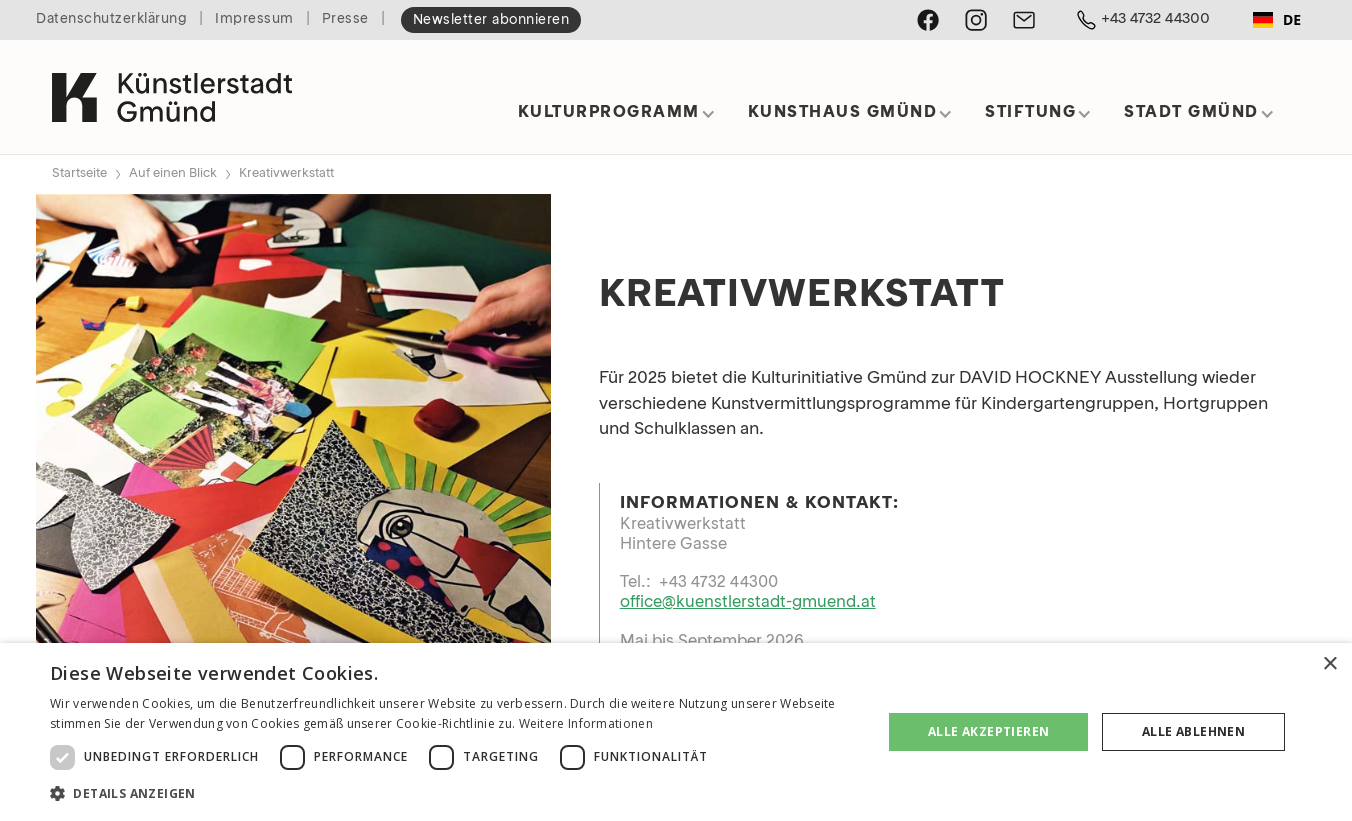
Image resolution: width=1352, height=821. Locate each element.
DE (1277, 19)
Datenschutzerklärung (111, 19)
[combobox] (1277, 20)
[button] (617, 119)
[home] (172, 89)
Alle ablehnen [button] (1193, 731)
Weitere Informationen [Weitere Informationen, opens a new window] (586, 723)
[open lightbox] (293, 451)
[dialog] (676, 732)
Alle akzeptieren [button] (988, 731)
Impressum (254, 19)
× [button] (1329, 664)
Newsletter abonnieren (491, 20)
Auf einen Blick (173, 173)
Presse (345, 19)
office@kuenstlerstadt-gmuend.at (748, 603)
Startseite (79, 173)
